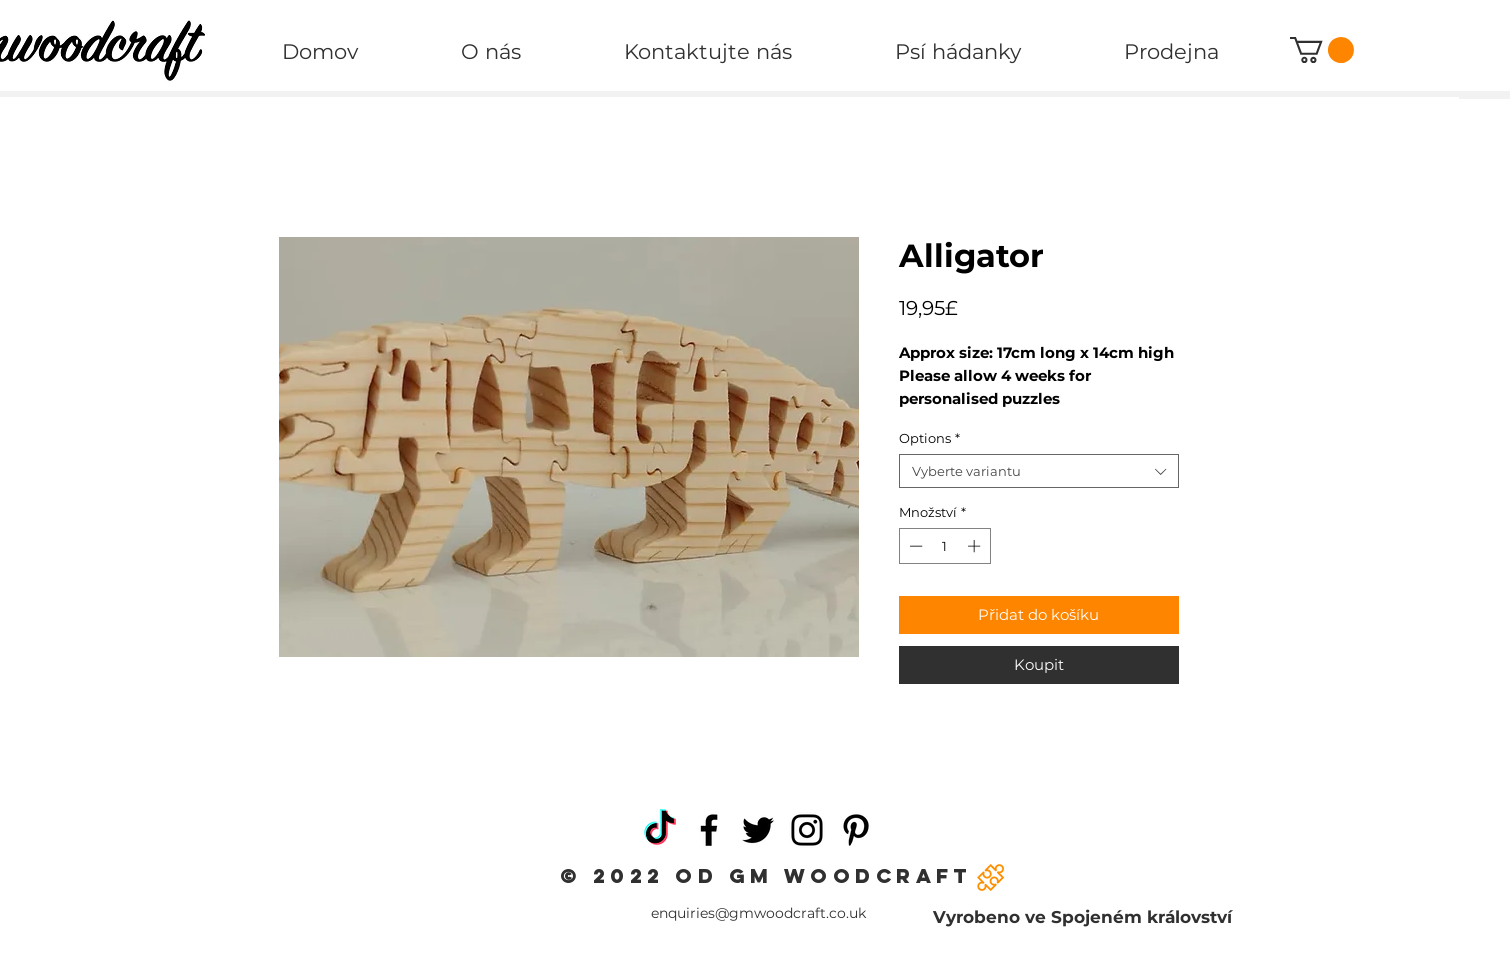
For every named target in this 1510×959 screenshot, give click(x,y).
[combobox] (1039, 471)
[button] (1322, 50)
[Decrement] (914, 546)
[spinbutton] (944, 546)
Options (929, 438)
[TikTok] (660, 830)
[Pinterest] (856, 830)
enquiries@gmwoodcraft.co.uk (758, 913)
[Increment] (976, 546)
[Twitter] (758, 830)
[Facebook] (709, 830)
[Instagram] (807, 830)
